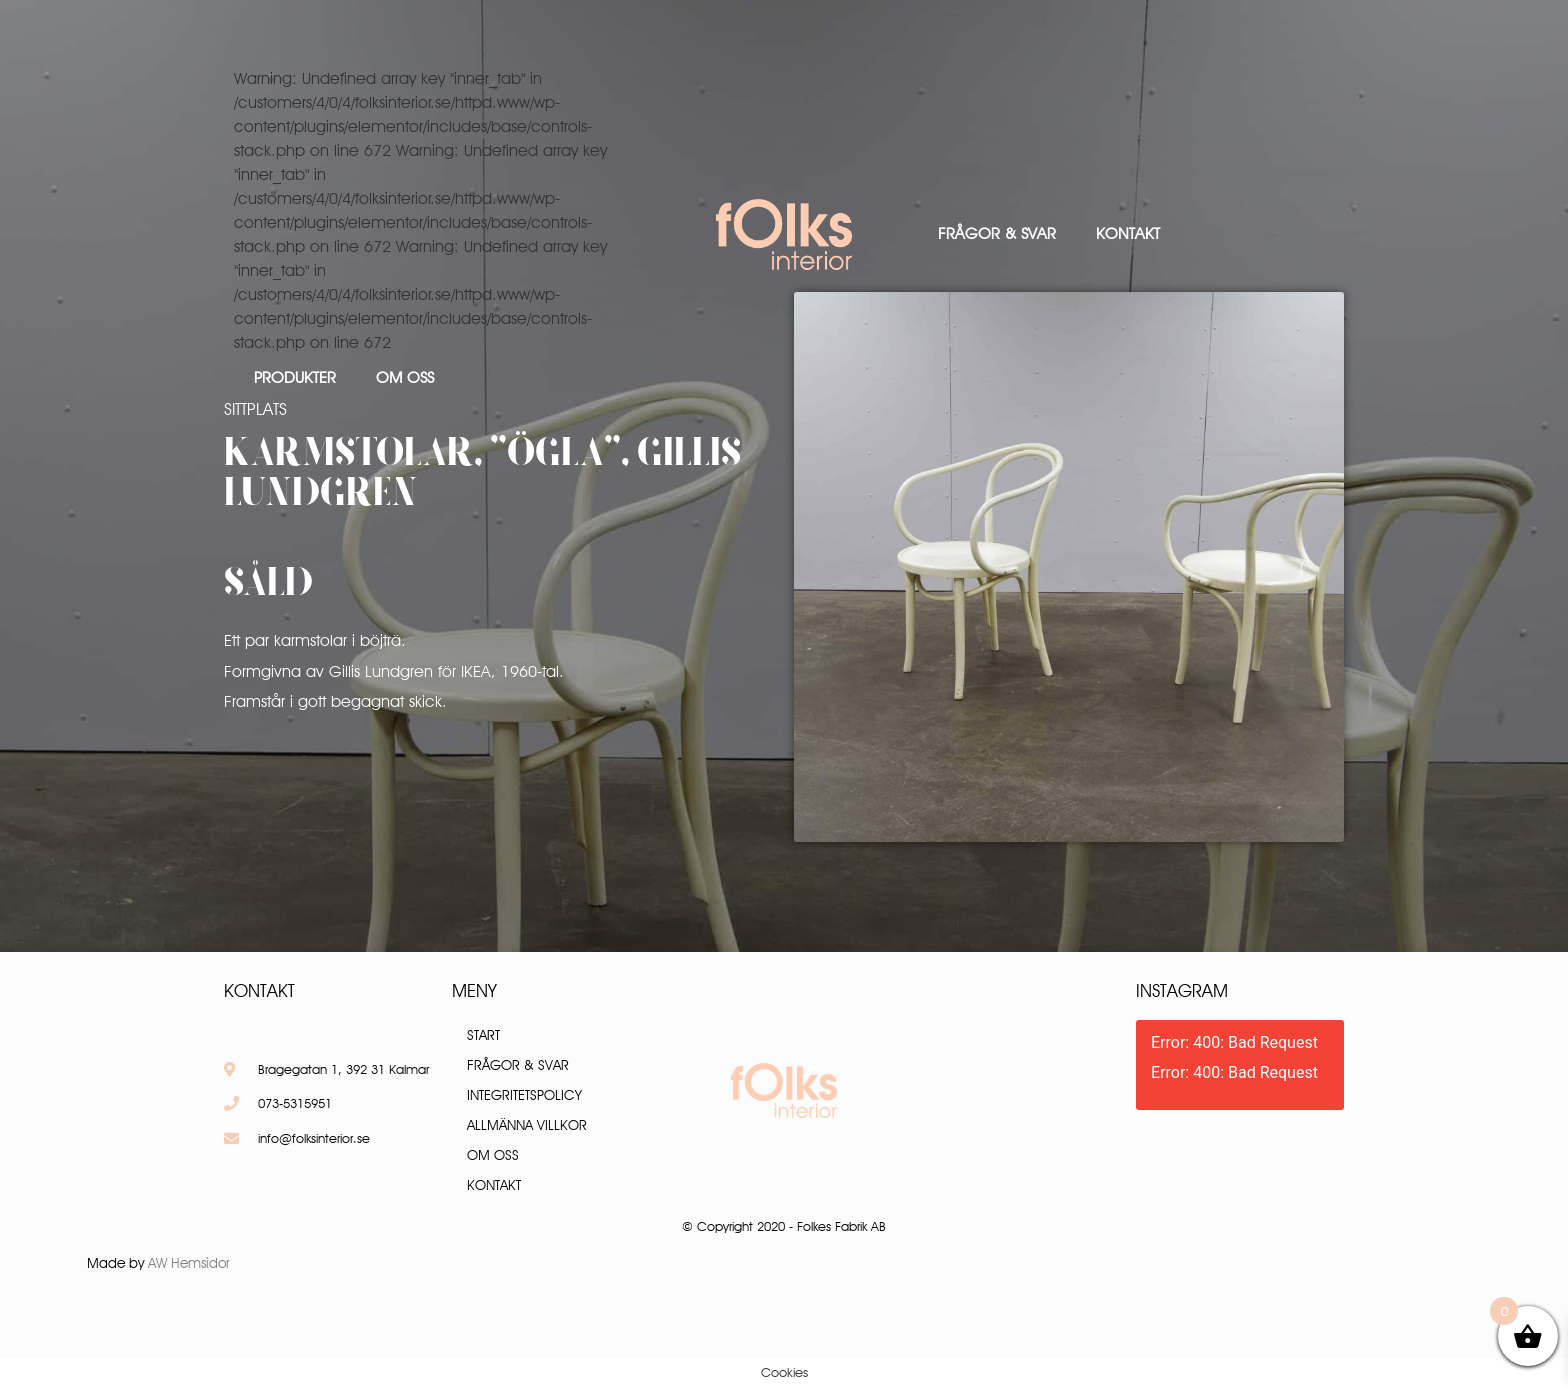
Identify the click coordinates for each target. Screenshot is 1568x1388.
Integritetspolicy (524, 1095)
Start (483, 1035)
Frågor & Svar (997, 233)
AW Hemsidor (189, 1263)
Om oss (405, 377)
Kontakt (1128, 233)
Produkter (295, 377)
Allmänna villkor (527, 1125)
